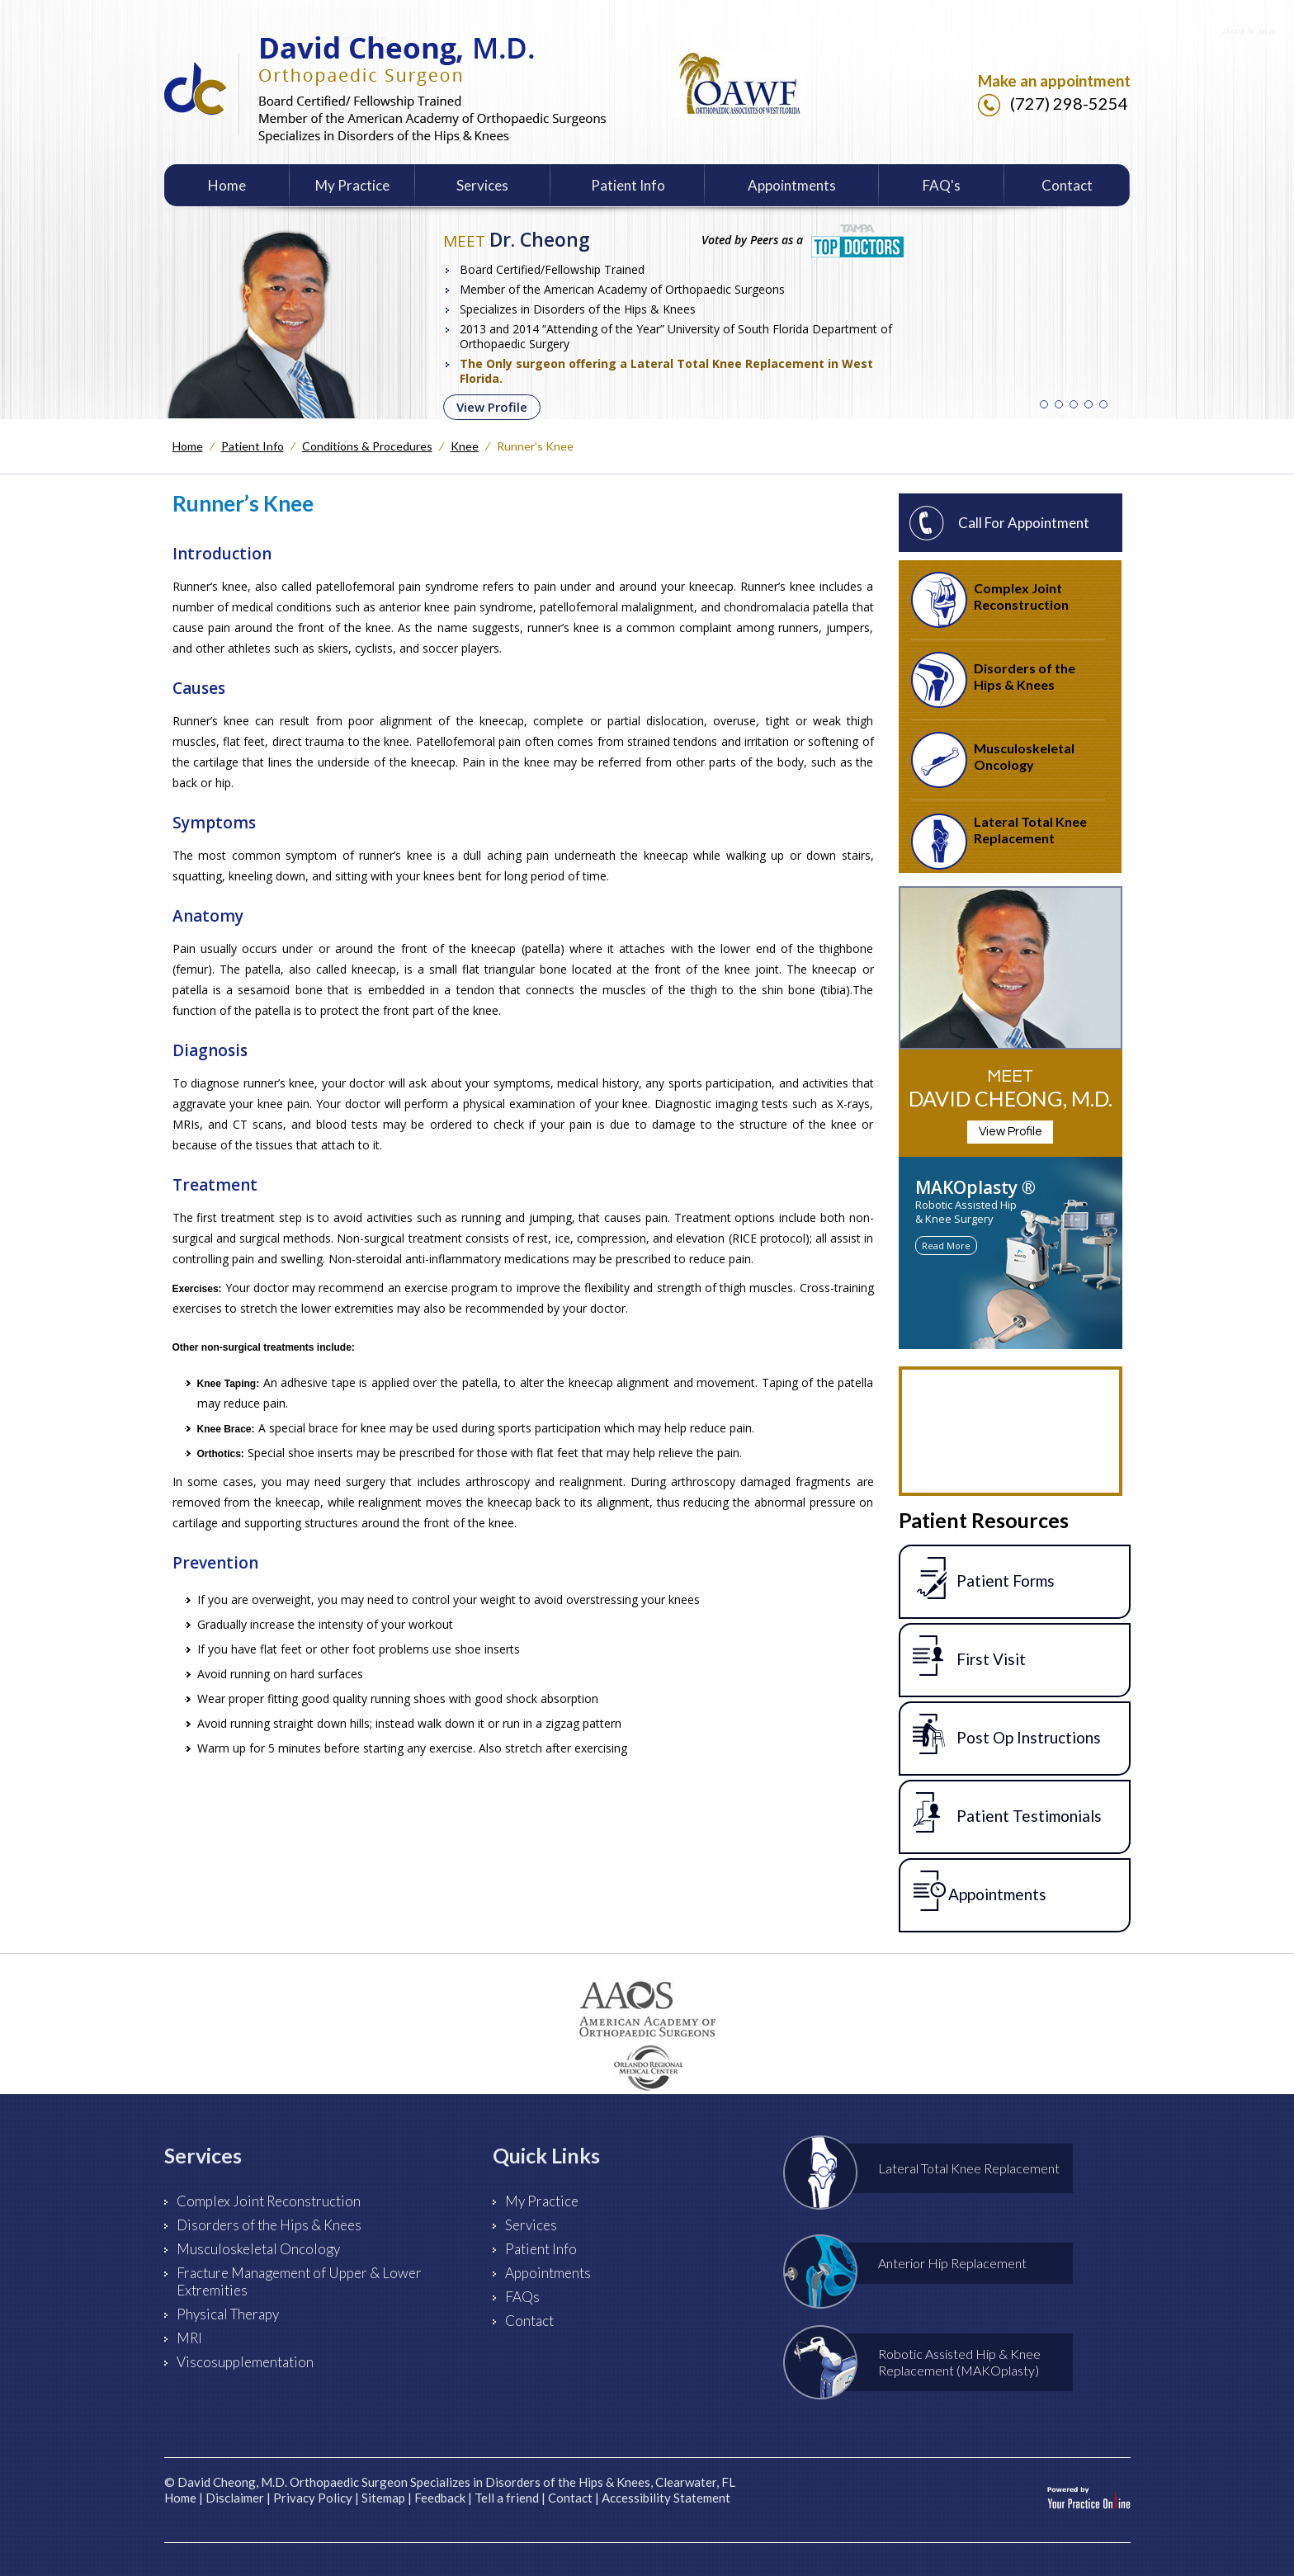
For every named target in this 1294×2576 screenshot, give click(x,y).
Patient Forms (984, 1578)
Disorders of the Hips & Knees (993, 680)
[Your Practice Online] (1089, 2496)
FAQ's (942, 185)
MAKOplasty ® (975, 1187)
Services (482, 185)
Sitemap (383, 2497)
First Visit (969, 1656)
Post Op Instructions (1007, 1735)
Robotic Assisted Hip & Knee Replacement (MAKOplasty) (922, 2362)
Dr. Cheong (516, 239)
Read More (946, 1245)
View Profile (491, 407)
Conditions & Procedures (367, 446)
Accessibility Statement (666, 2497)
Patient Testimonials (1007, 1813)
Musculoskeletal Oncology (992, 760)
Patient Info (628, 185)
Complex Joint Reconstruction (990, 600)
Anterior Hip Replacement (915, 2263)
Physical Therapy (228, 2314)
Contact (1067, 185)
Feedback (439, 2497)
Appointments (792, 185)
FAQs (522, 2296)
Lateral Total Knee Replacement (999, 842)
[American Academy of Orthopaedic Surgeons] (647, 2009)
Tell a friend (507, 2497)
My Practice (352, 185)
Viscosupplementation (245, 2362)
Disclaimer (234, 2497)
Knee (465, 446)
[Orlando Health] (647, 2071)
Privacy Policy (312, 2497)
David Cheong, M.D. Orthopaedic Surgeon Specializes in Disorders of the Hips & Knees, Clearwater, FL (456, 2482)
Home (227, 185)
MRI (189, 2338)
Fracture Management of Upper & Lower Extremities (299, 2281)
